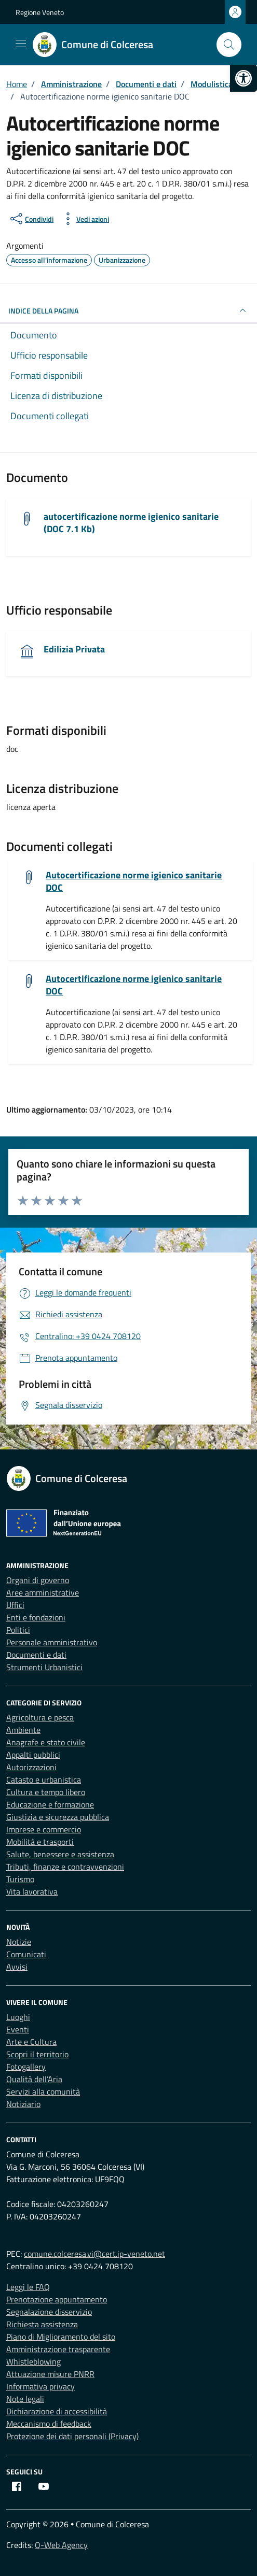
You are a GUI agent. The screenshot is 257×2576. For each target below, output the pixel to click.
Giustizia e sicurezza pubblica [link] (57, 1817)
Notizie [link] (18, 1941)
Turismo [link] (20, 1879)
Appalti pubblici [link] (33, 1754)
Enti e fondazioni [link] (35, 1617)
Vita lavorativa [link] (32, 1891)
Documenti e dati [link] (36, 1654)
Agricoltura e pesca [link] (40, 1717)
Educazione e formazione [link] (50, 1804)
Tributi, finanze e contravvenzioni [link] (65, 1866)
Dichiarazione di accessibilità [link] (56, 2411)
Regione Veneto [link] (40, 12)
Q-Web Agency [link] (61, 2545)
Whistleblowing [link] (33, 2361)
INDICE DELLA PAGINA (128, 310)
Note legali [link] (25, 2399)
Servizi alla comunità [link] (43, 2091)
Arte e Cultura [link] (31, 2042)
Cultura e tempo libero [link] (45, 1792)
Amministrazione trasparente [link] (58, 2349)
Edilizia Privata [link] (74, 649)
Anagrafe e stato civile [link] (45, 1742)
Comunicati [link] (26, 1954)
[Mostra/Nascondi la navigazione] (21, 43)
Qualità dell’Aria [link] (34, 2079)
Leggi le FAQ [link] (28, 2287)
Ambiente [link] (23, 1730)
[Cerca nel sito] (229, 44)
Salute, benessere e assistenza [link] (60, 1854)
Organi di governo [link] (37, 1580)
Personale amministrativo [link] (51, 1642)
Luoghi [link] (18, 2017)
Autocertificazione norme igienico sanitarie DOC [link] (134, 881)
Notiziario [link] (23, 2104)
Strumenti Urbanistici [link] (44, 1667)
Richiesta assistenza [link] (42, 2324)
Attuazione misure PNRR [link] (50, 2374)
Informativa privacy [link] (40, 2386)
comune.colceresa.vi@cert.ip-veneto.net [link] (94, 2253)
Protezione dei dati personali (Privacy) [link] (72, 2436)
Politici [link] (18, 1630)
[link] (243, 78)
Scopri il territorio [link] (37, 2054)
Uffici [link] (15, 1605)
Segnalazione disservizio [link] (49, 2311)
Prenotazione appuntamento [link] (56, 2299)
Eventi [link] (17, 2029)
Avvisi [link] (17, 1966)
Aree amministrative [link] (42, 1592)
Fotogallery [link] (26, 2066)
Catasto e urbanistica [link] (43, 1779)
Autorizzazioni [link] (31, 1767)
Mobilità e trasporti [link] (40, 1841)
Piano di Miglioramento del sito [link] (60, 2336)
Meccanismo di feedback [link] (48, 2423)
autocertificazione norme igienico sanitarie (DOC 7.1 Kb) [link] (131, 522)
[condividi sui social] (31, 218)
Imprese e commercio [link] (43, 1829)
